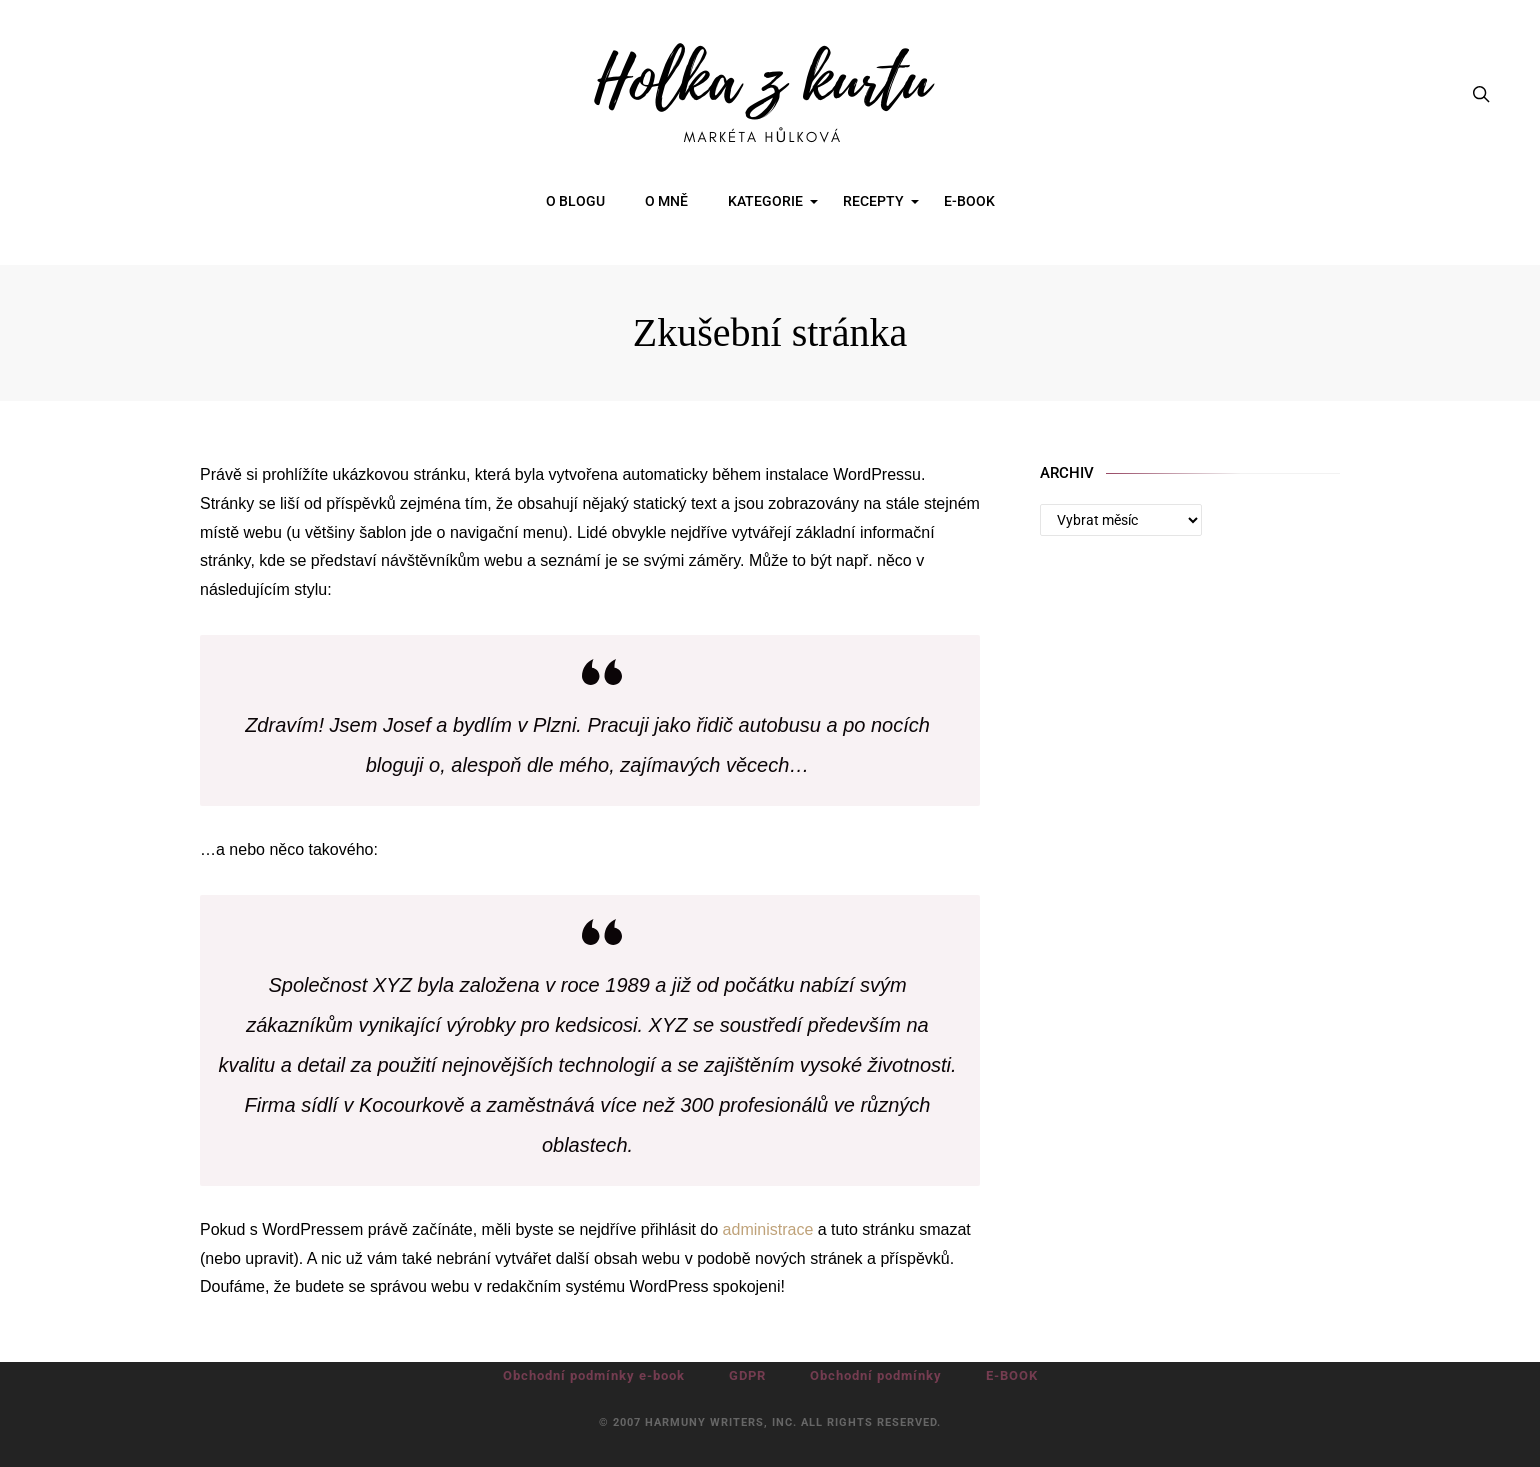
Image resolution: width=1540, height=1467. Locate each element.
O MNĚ (666, 201)
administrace (768, 1229)
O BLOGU (575, 201)
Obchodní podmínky (876, 1375)
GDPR (747, 1375)
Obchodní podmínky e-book (594, 1375)
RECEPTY (873, 201)
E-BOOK (969, 201)
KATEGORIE (765, 201)
